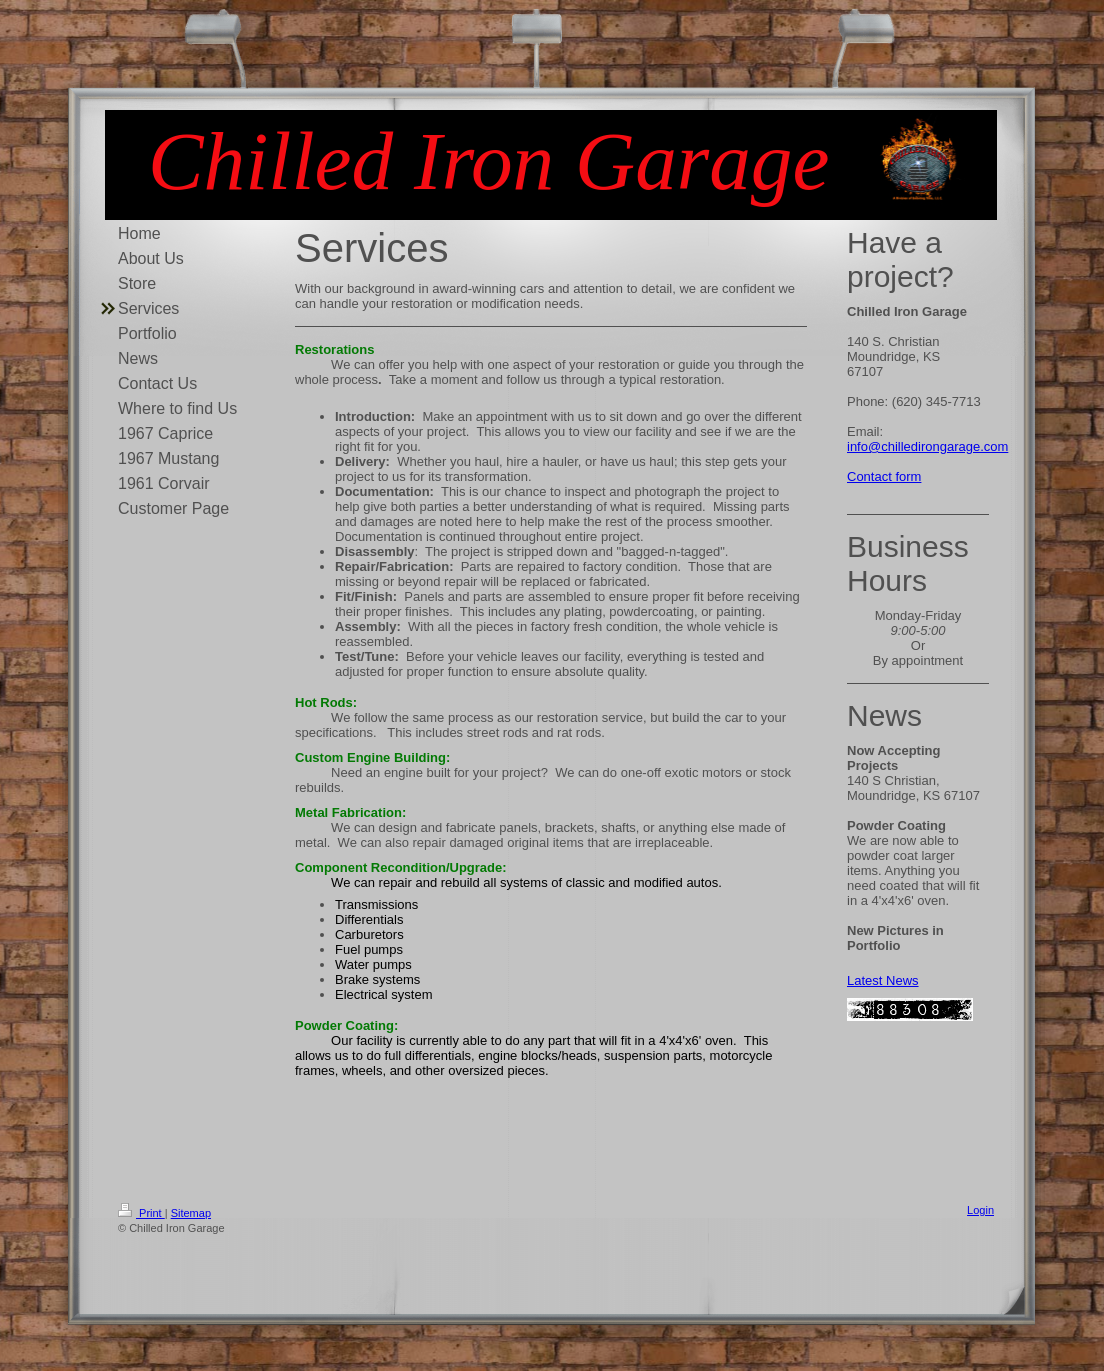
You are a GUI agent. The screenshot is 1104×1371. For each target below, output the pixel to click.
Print (141, 1213)
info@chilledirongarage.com (927, 446)
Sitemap (191, 1213)
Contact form (884, 476)
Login (980, 1210)
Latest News (883, 980)
